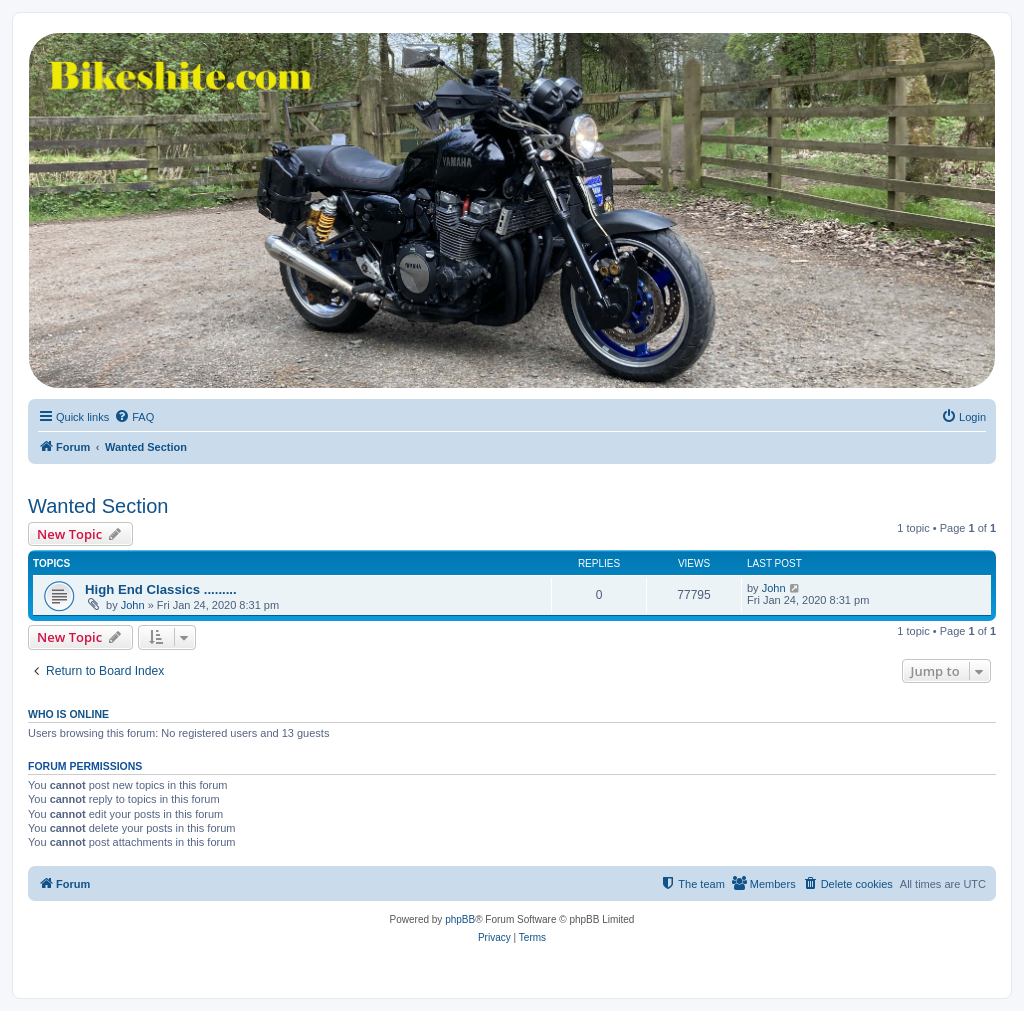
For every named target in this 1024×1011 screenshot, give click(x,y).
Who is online (68, 714)
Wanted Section (98, 506)
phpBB (460, 919)
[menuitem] (134, 417)
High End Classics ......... (161, 589)
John (133, 605)
